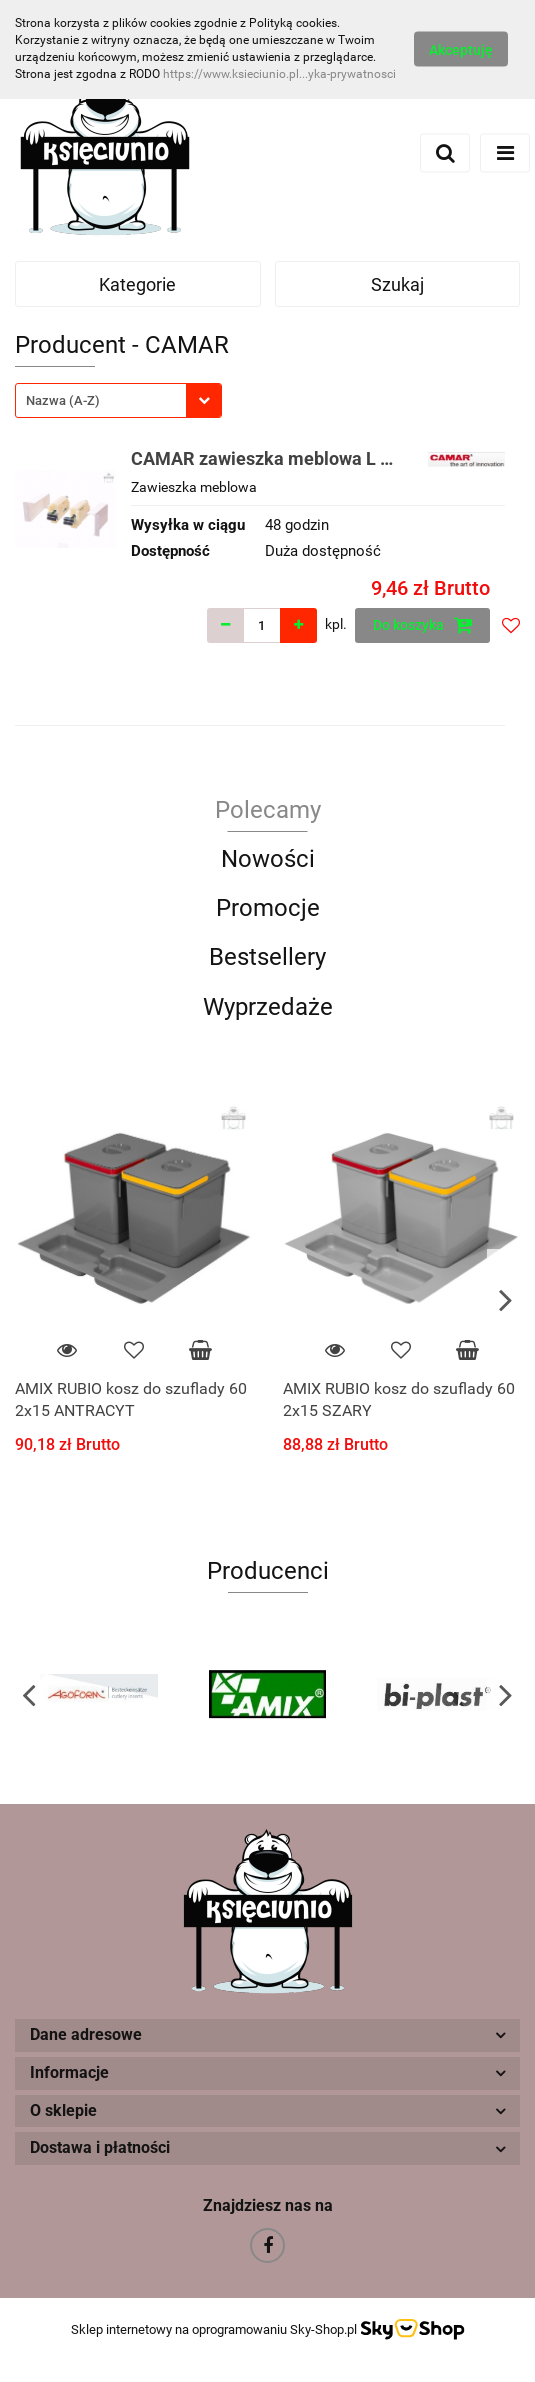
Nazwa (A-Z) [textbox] (63, 400)
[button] (267, 2035)
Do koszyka (423, 625)
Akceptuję (461, 50)
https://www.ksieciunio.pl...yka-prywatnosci (279, 74)
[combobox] (118, 400)
